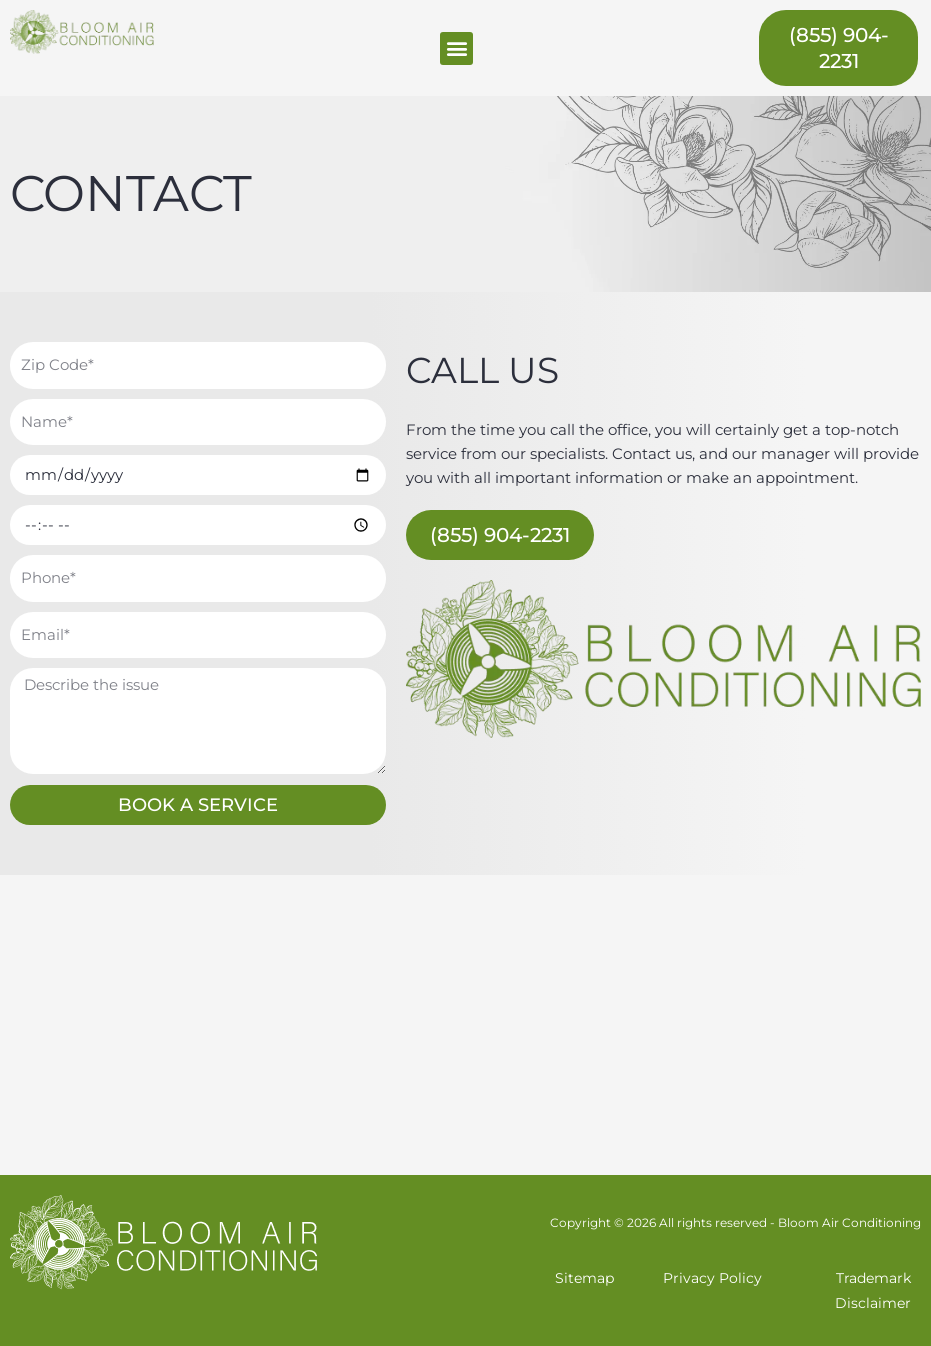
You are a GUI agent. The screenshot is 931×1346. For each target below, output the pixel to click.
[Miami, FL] (465, 1025)
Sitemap (584, 1278)
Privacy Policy (712, 1278)
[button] (456, 48)
